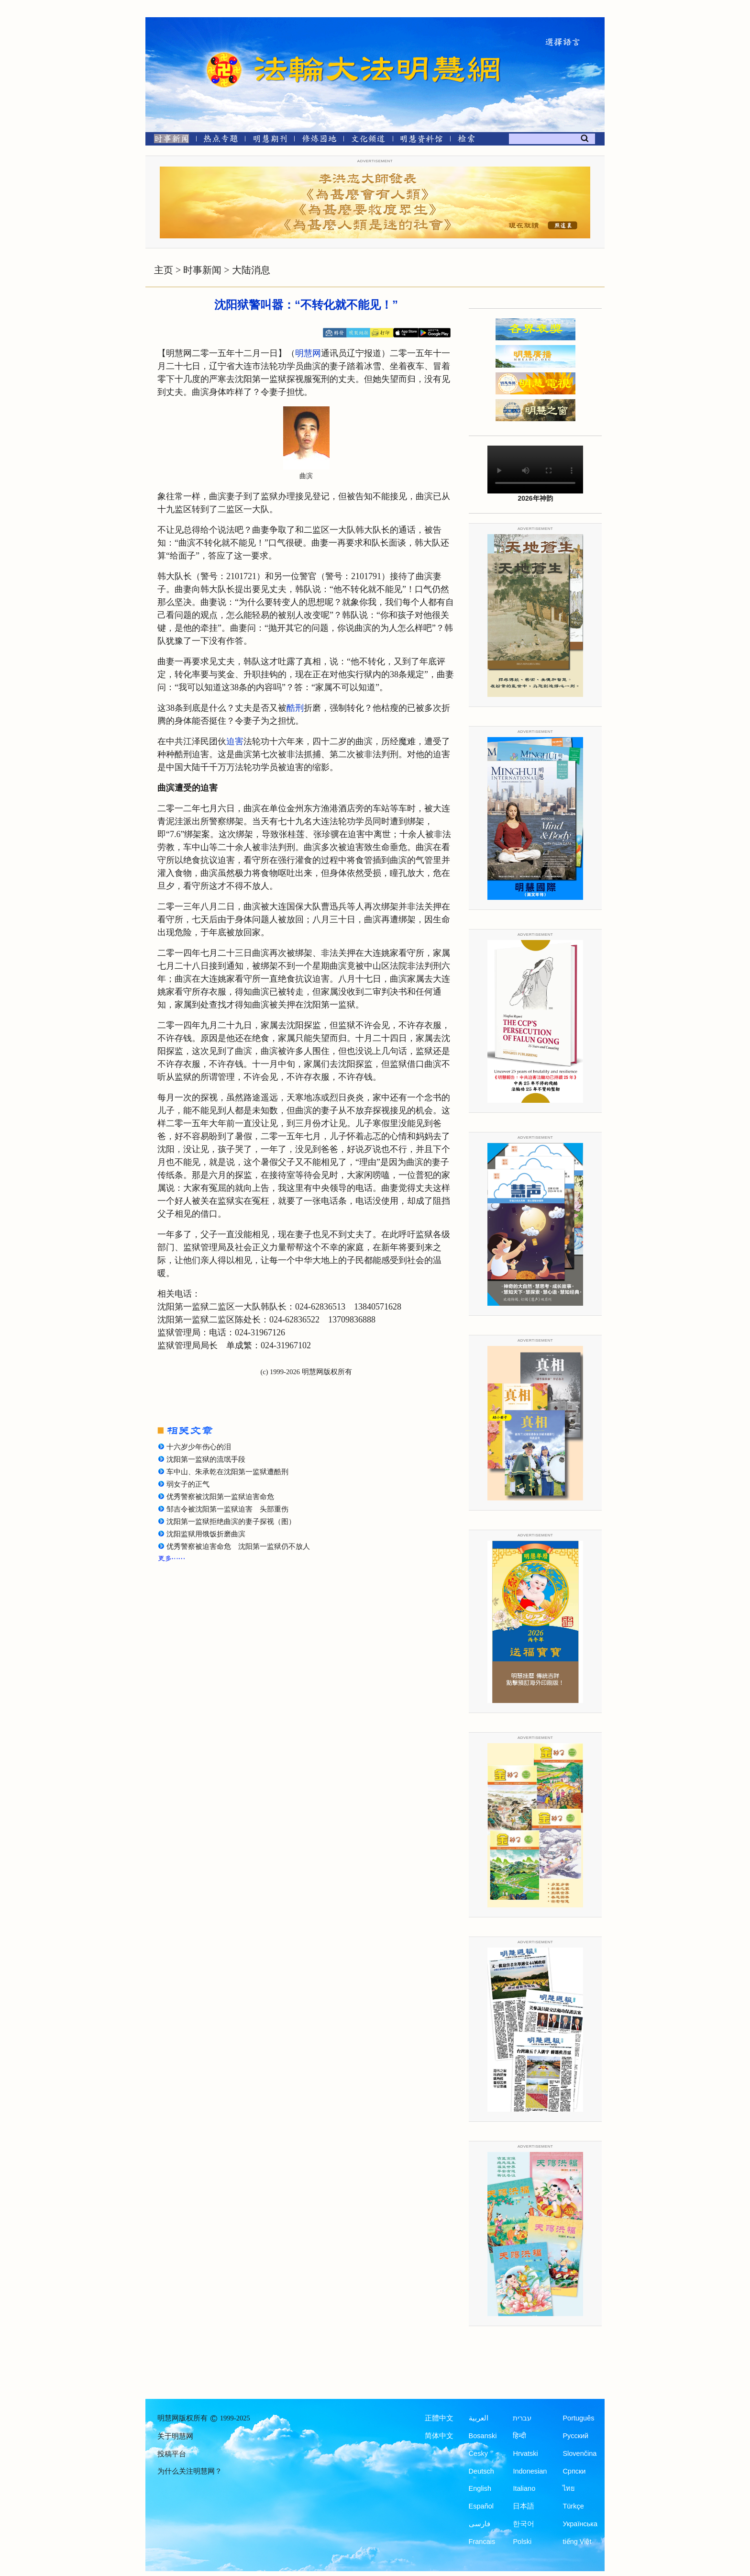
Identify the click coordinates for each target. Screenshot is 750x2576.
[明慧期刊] (270, 140)
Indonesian (530, 2471)
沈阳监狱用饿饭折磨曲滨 (205, 1534)
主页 (163, 270)
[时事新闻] (168, 140)
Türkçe (573, 2506)
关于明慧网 (175, 2436)
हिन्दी (519, 2436)
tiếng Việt (576, 2541)
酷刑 (295, 708)
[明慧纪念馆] (421, 140)
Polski (522, 2541)
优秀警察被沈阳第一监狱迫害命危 (220, 1497)
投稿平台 (171, 2454)
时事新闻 (202, 270)
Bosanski (483, 2436)
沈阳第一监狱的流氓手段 (205, 1459)
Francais (482, 2541)
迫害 (234, 741)
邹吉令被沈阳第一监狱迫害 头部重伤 (227, 1509)
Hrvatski (525, 2453)
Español (481, 2506)
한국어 (523, 2524)
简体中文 (439, 2436)
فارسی (479, 2524)
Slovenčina (579, 2453)
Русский (575, 2436)
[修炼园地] (318, 140)
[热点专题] (220, 140)
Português (578, 2418)
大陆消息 (251, 270)
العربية (478, 2418)
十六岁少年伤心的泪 (198, 1447)
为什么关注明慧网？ (189, 2471)
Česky (478, 2453)
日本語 (523, 2506)
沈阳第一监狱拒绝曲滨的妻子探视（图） (231, 1521)
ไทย (568, 2488)
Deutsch (481, 2471)
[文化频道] (368, 140)
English (480, 2488)
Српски (573, 2471)
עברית (522, 2418)
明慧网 (308, 353)
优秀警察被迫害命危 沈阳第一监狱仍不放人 (238, 1546)
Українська (579, 2524)
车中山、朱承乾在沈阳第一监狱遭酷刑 (227, 1472)
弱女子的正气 (188, 1484)
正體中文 (439, 2418)
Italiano (524, 2488)
